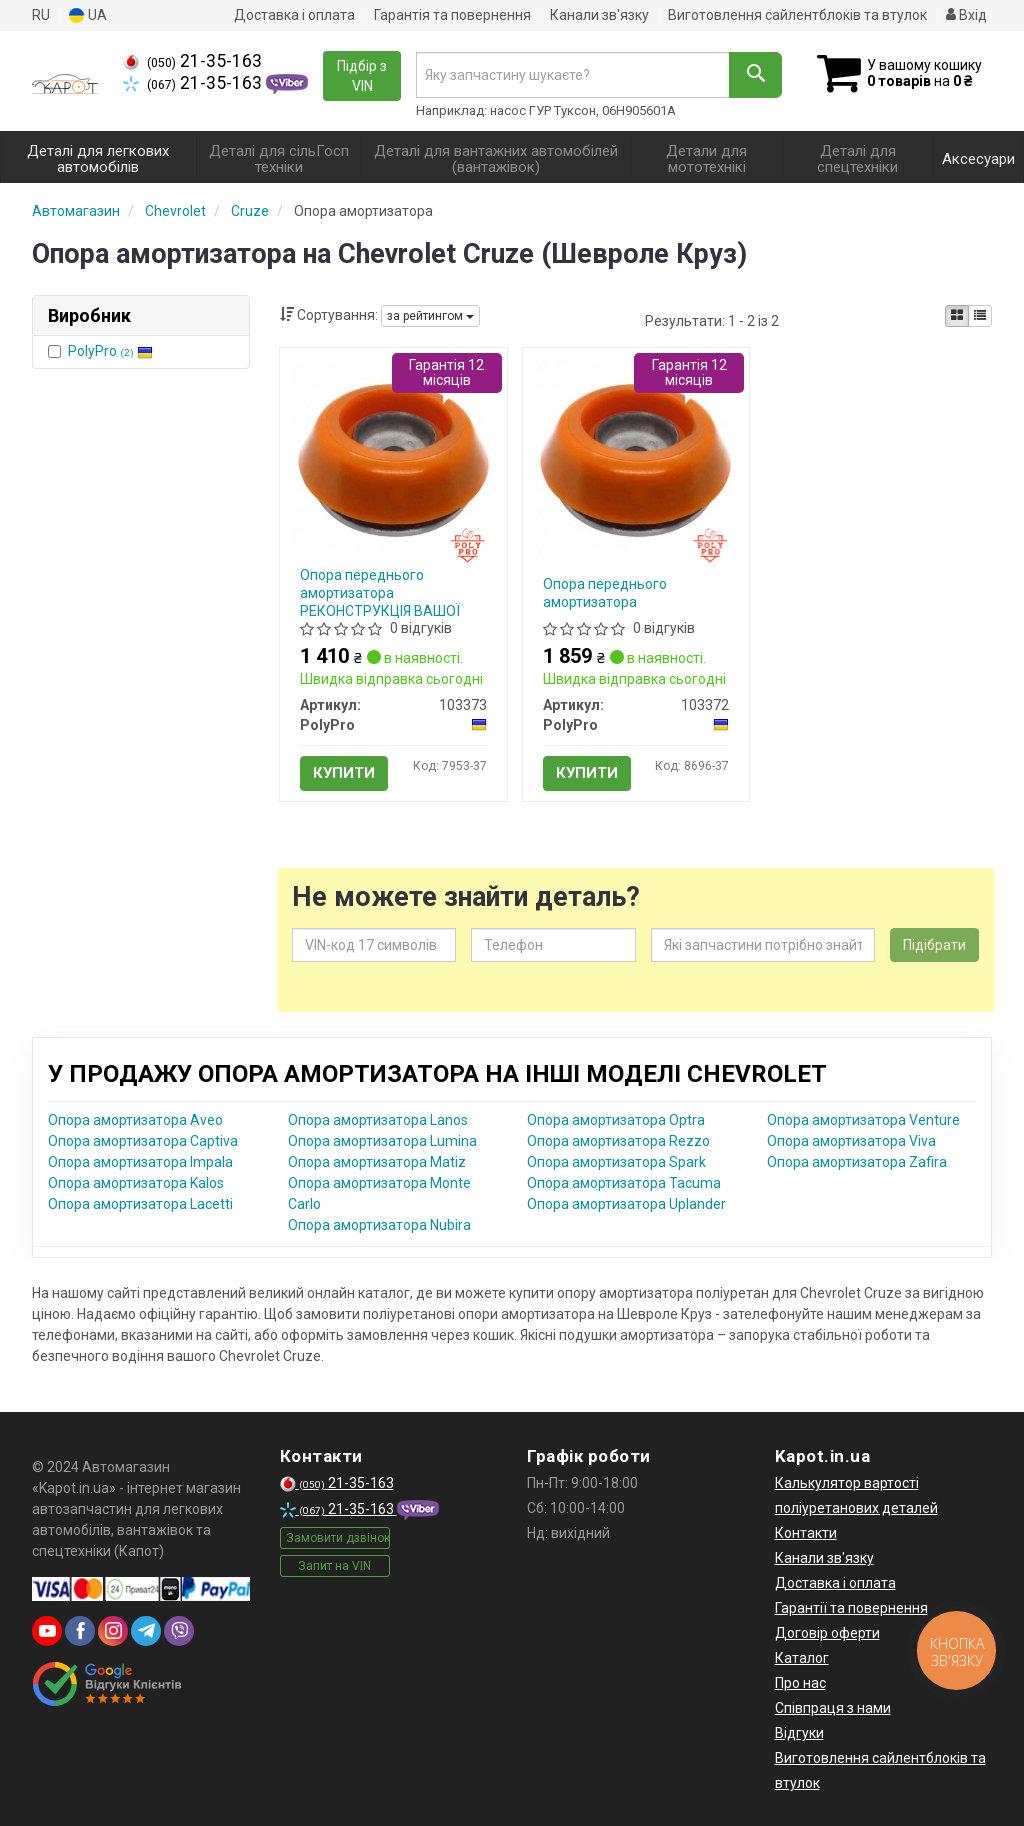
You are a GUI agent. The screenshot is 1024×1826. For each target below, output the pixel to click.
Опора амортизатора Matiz (377, 1162)
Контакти (806, 1533)
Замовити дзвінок (338, 1538)
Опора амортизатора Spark (616, 1162)
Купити (344, 773)
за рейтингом (430, 316)
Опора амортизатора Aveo (135, 1120)
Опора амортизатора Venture (863, 1120)
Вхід (966, 15)
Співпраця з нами (833, 1708)
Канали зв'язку (599, 15)
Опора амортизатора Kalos (136, 1183)
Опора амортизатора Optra (616, 1120)
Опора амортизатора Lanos (378, 1120)
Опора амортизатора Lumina (382, 1141)
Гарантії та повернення (851, 1608)
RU (41, 15)
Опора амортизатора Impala (140, 1162)
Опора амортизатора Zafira (857, 1162)
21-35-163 (192, 61)
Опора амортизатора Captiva (143, 1141)
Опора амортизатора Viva (851, 1141)
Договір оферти (827, 1633)
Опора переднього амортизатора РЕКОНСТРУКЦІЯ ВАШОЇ (380, 593)
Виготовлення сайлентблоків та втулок (797, 15)
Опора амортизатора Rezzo (618, 1141)
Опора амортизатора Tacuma (624, 1183)
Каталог (802, 1658)
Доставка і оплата (294, 15)
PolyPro (110, 351)
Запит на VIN (334, 1566)
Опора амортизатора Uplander (626, 1204)
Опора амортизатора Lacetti (140, 1204)
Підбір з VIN (362, 76)
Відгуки (799, 1733)
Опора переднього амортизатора (605, 593)
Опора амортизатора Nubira (379, 1225)
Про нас (800, 1683)
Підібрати (934, 945)
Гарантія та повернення (452, 15)
